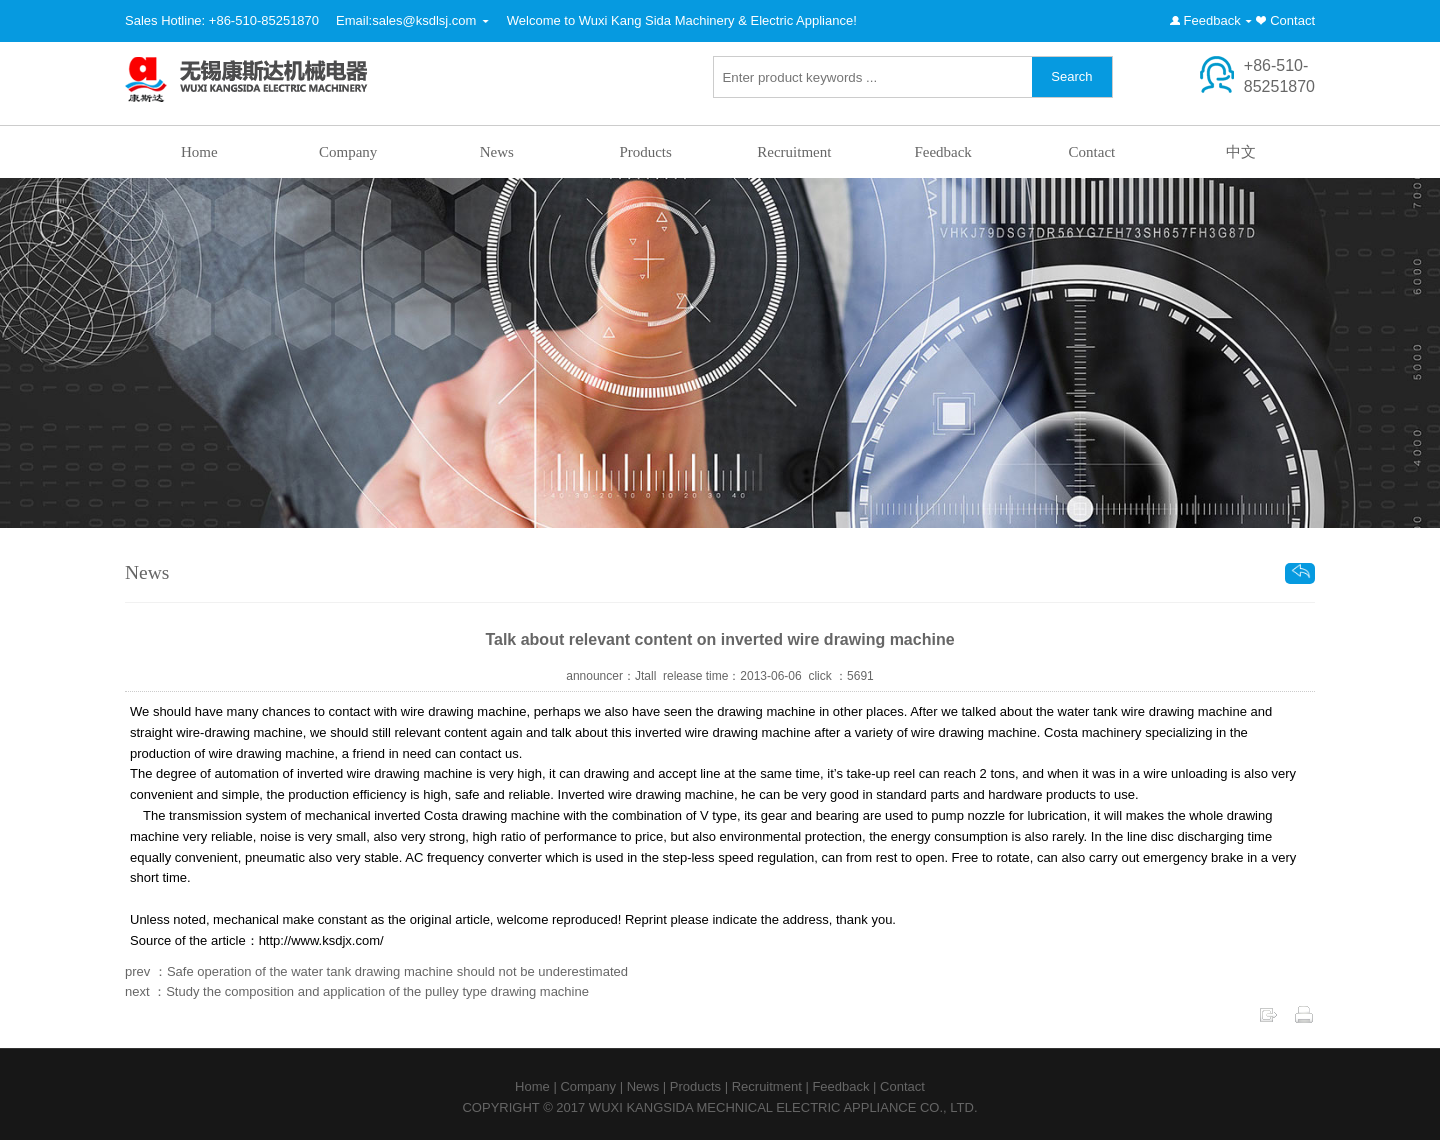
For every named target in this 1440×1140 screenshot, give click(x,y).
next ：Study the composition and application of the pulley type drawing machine (357, 991)
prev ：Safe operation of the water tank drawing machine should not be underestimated (376, 971)
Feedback (1212, 20)
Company (348, 152)
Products (645, 152)
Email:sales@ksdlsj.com (406, 20)
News (497, 152)
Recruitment (794, 152)
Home (199, 152)
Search (1071, 76)
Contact (1292, 20)
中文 (1241, 152)
